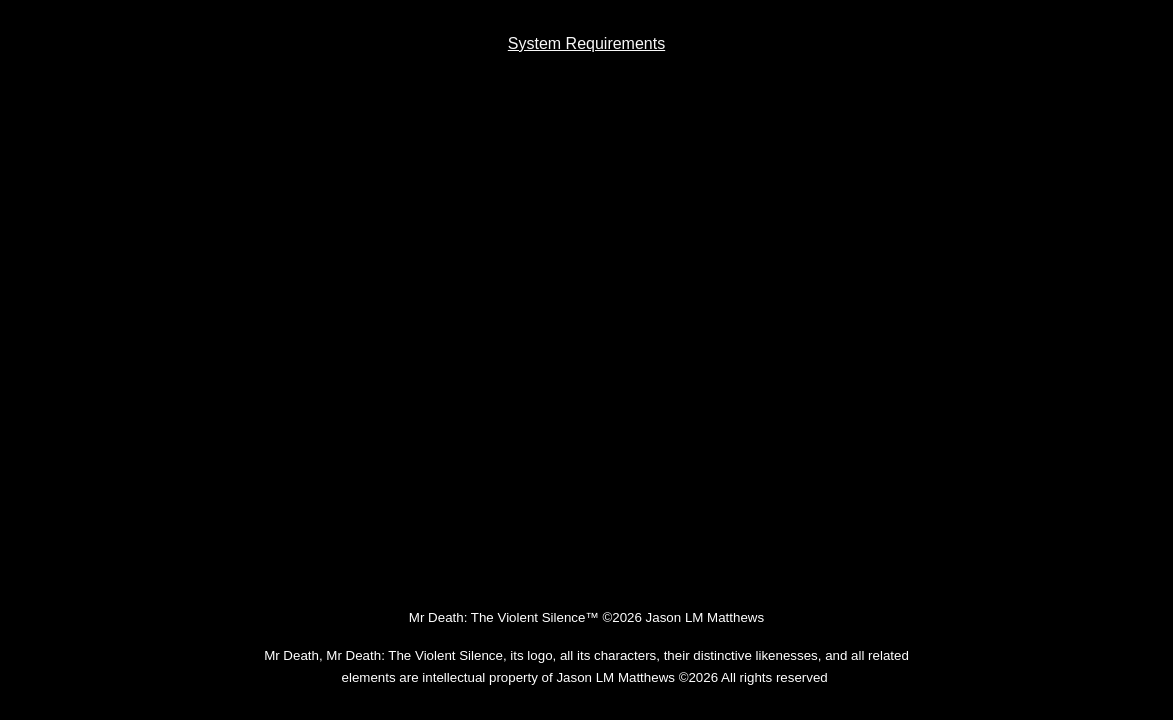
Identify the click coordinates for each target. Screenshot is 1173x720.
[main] (586, 44)
